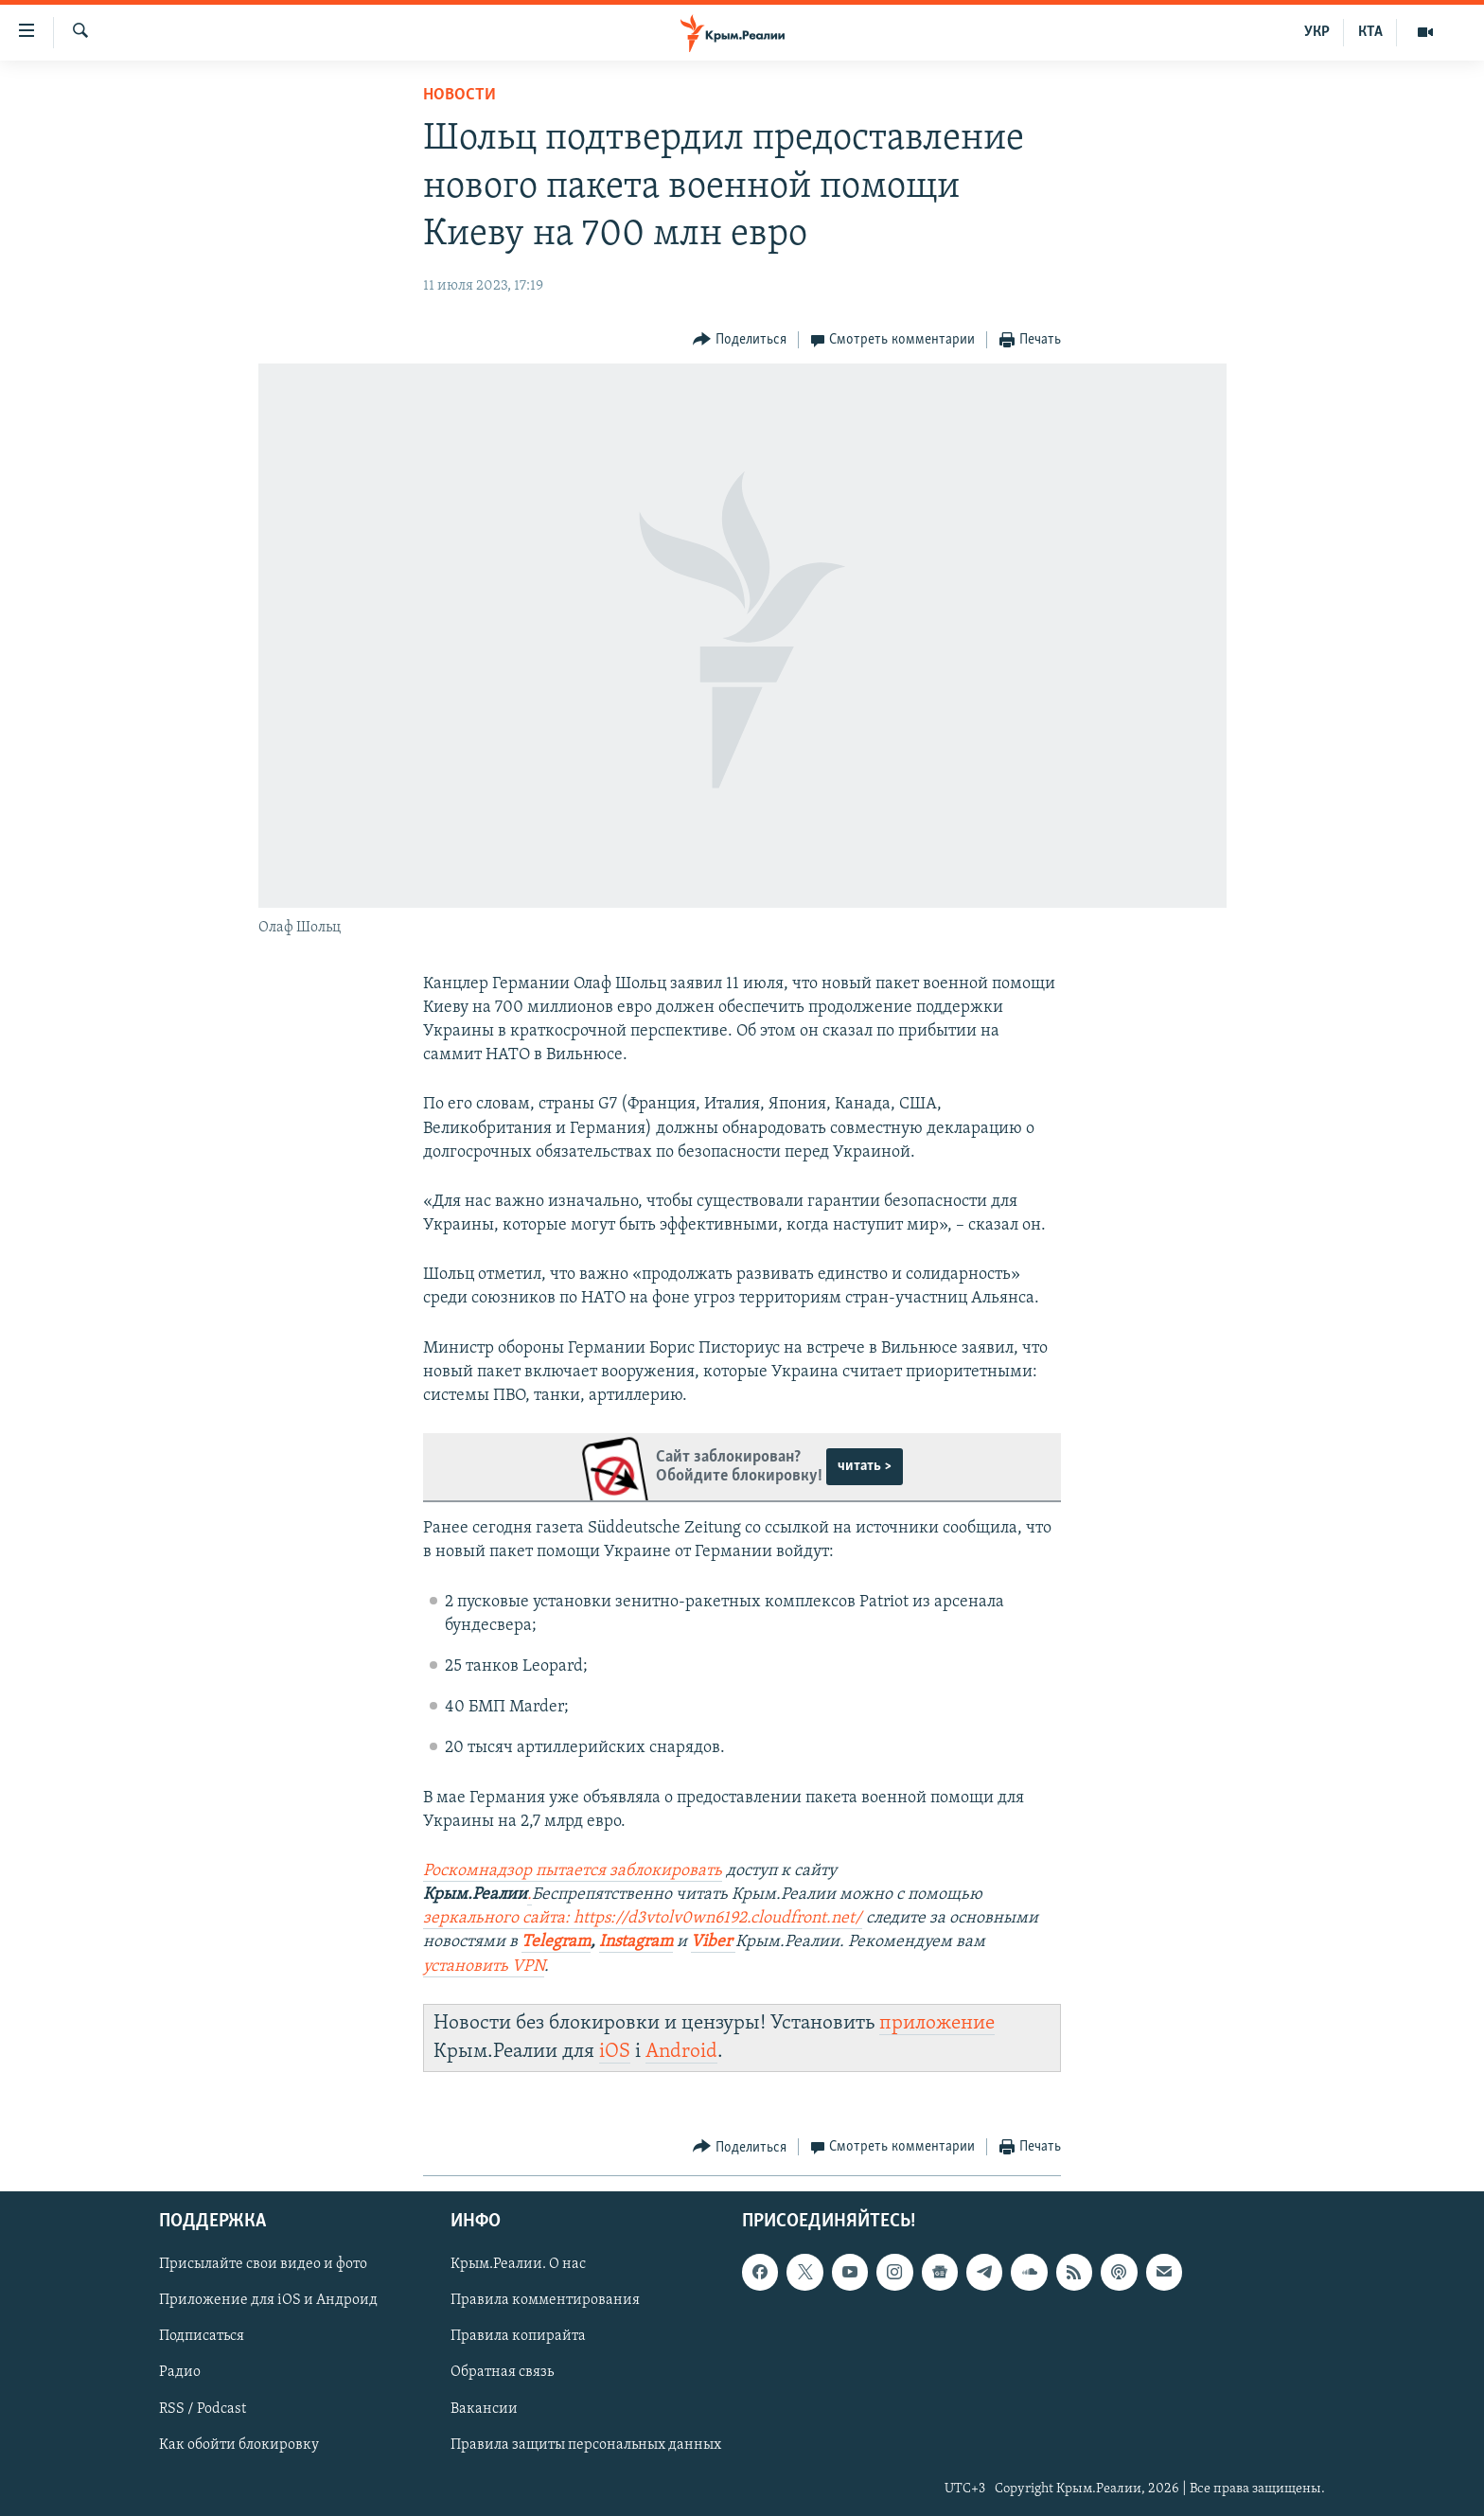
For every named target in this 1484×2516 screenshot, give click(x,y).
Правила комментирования (545, 2301)
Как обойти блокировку (239, 2445)
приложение (937, 2023)
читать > (865, 1466)
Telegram (556, 1942)
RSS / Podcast (202, 2409)
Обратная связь (502, 2373)
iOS (614, 2052)
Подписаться (201, 2337)
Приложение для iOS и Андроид (268, 2301)
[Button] (739, 340)
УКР (1317, 32)
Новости (459, 95)
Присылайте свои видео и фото (263, 2265)
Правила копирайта (518, 2337)
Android (681, 2052)
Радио (180, 2373)
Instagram (636, 1942)
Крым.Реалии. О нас (518, 2265)
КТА (1370, 32)
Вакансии (484, 2409)
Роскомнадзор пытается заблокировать (572, 1871)
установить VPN (483, 1967)
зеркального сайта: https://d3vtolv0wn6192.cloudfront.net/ (642, 1918)
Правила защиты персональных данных (585, 2445)
